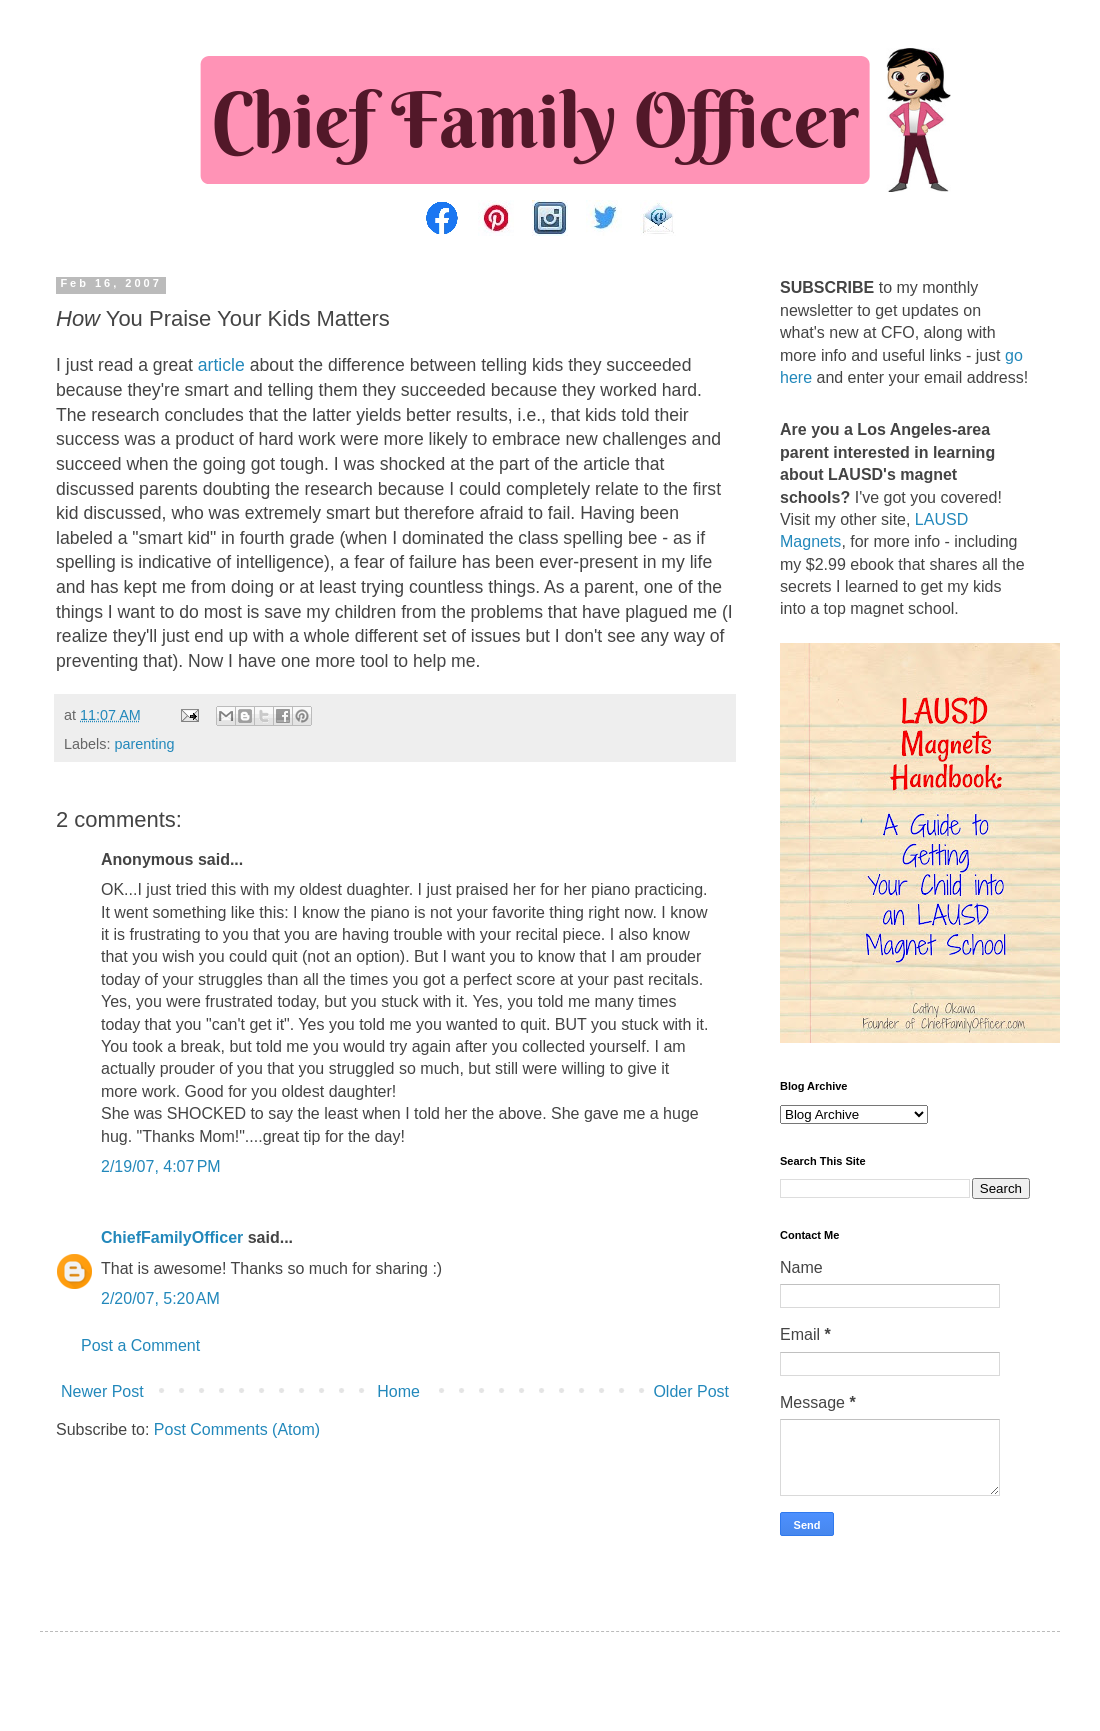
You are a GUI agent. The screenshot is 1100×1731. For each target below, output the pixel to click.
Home (398, 1391)
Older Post (691, 1391)
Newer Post (102, 1391)
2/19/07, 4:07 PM (161, 1166)
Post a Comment (140, 1345)
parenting (144, 744)
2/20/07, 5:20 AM (160, 1298)
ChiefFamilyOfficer (172, 1237)
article (221, 365)
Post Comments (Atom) (237, 1429)
